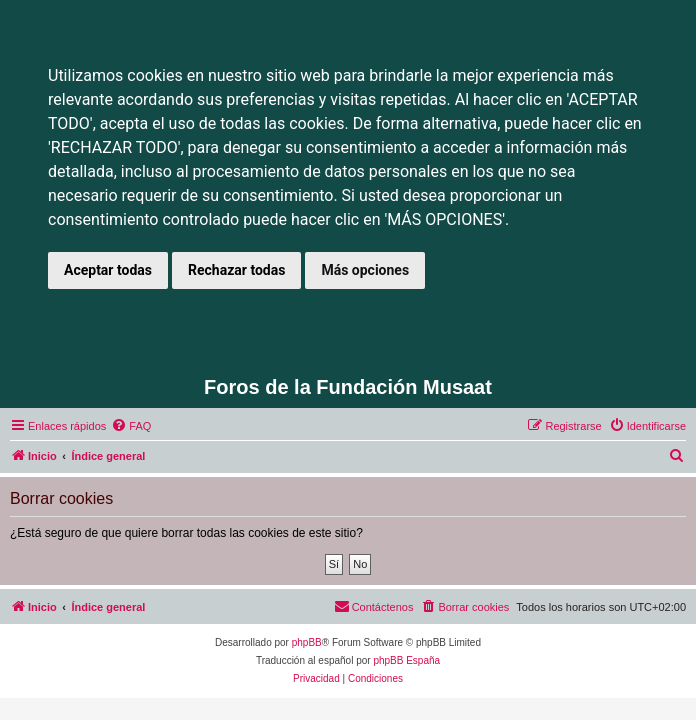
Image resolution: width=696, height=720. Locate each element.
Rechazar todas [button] (236, 270)
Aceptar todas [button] (108, 270)
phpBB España (406, 660)
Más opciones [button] (365, 270)
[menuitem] (131, 426)
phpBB (307, 642)
